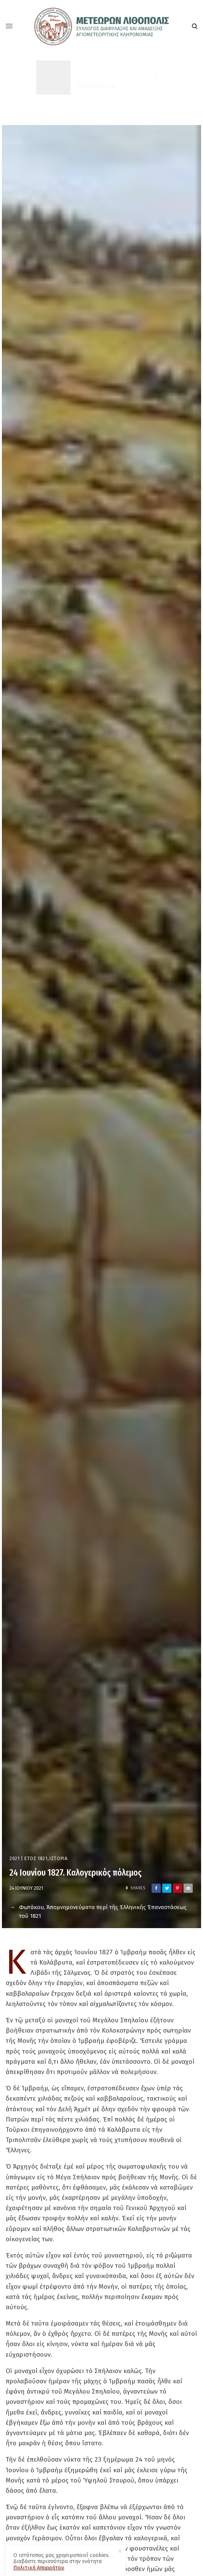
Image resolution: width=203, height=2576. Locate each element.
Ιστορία (58, 1858)
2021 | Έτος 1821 (29, 1858)
